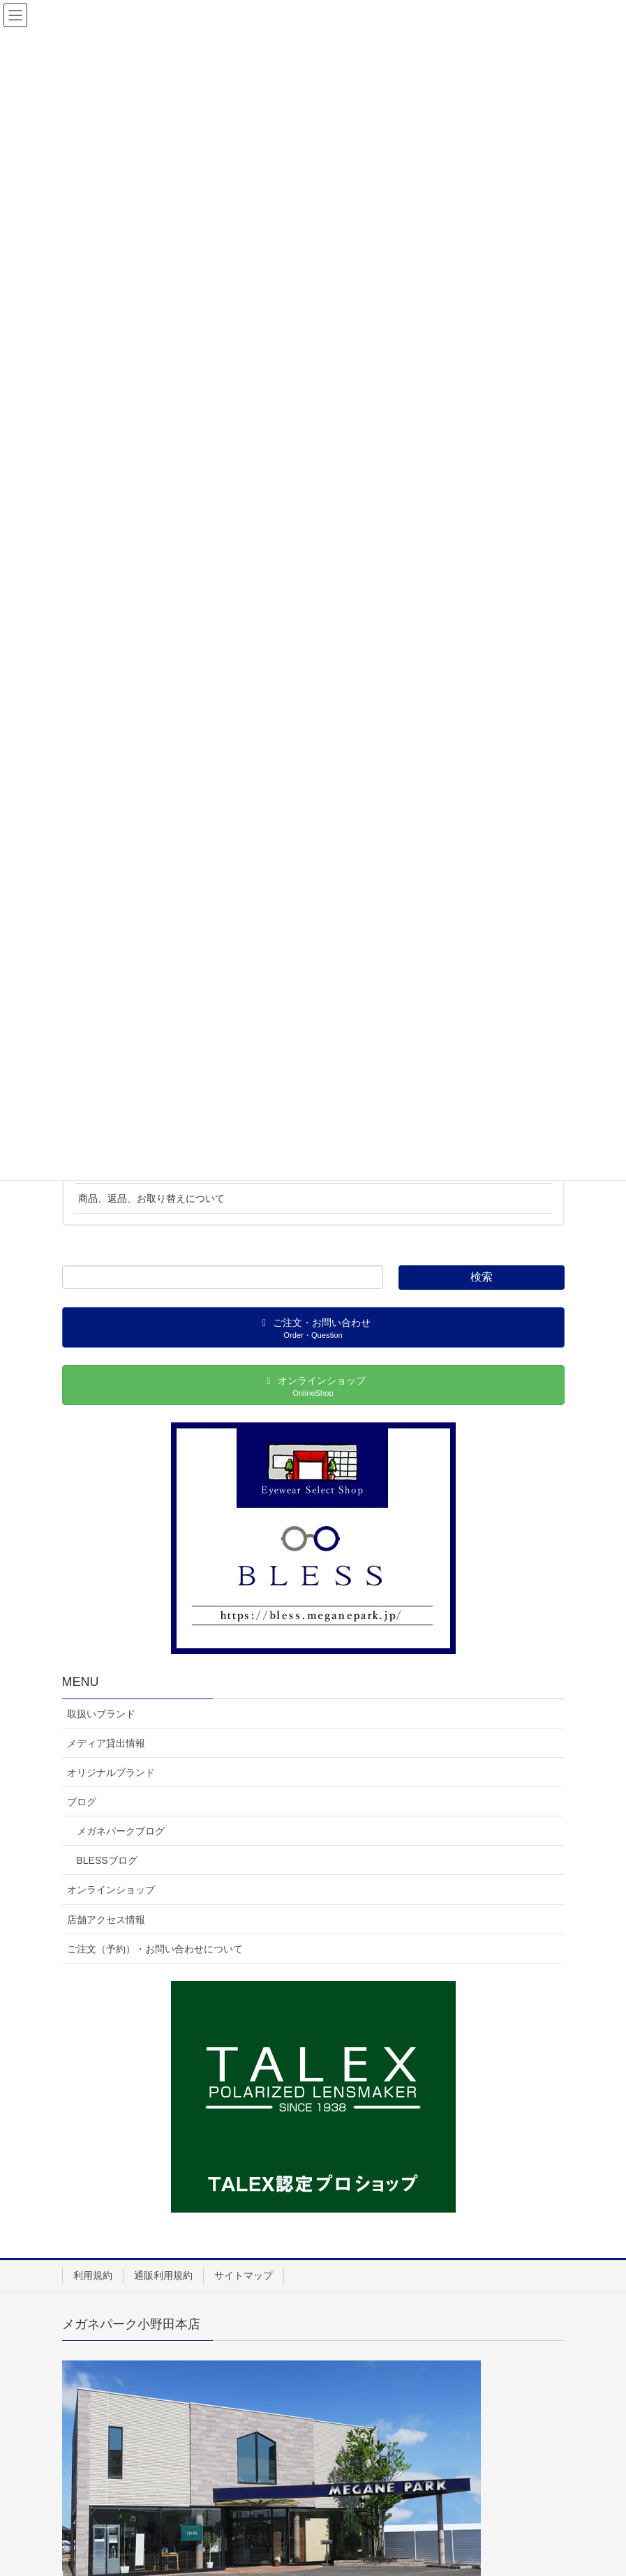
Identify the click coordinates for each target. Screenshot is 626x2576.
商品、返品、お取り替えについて (151, 1198)
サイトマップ (243, 2275)
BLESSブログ (107, 1860)
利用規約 (92, 2275)
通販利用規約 (163, 2275)
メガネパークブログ (121, 1831)
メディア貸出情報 (106, 1743)
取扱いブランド (101, 1713)
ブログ (81, 1801)
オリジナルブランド (111, 1772)
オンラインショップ (111, 1889)
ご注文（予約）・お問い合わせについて (155, 1948)
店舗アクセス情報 (106, 1919)
